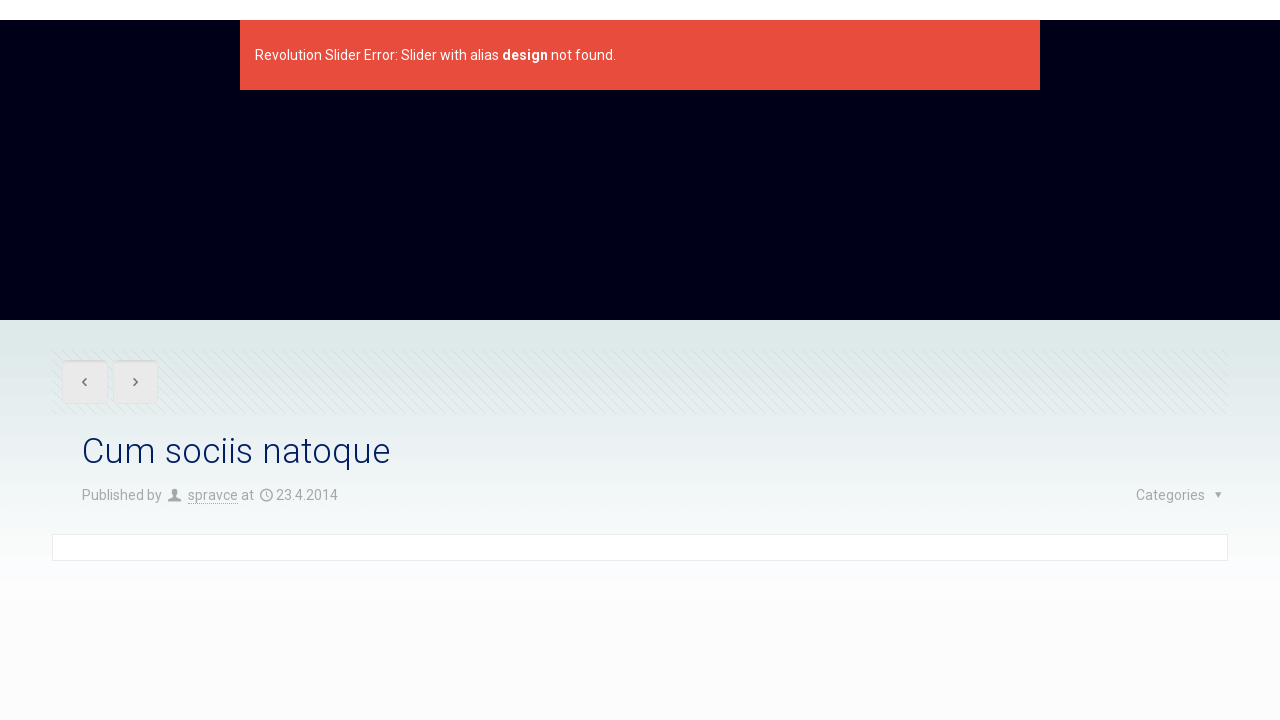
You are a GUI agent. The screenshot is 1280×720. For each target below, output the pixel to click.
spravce (213, 495)
